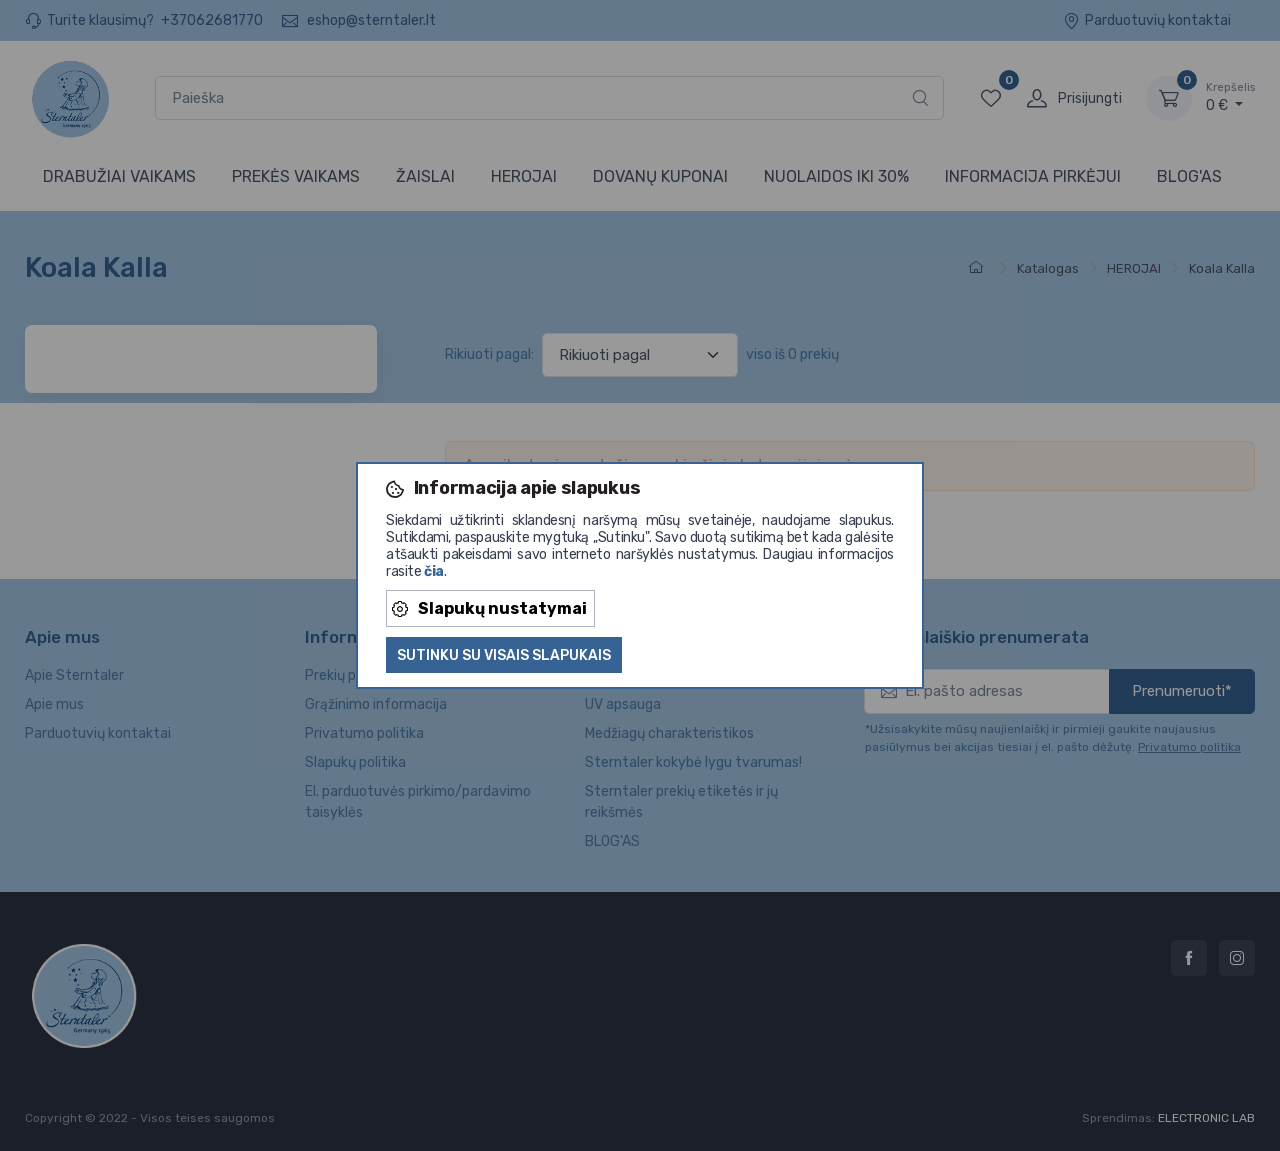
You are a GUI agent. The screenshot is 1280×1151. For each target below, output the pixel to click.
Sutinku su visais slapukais (504, 655)
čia (434, 571)
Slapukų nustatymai (489, 608)
